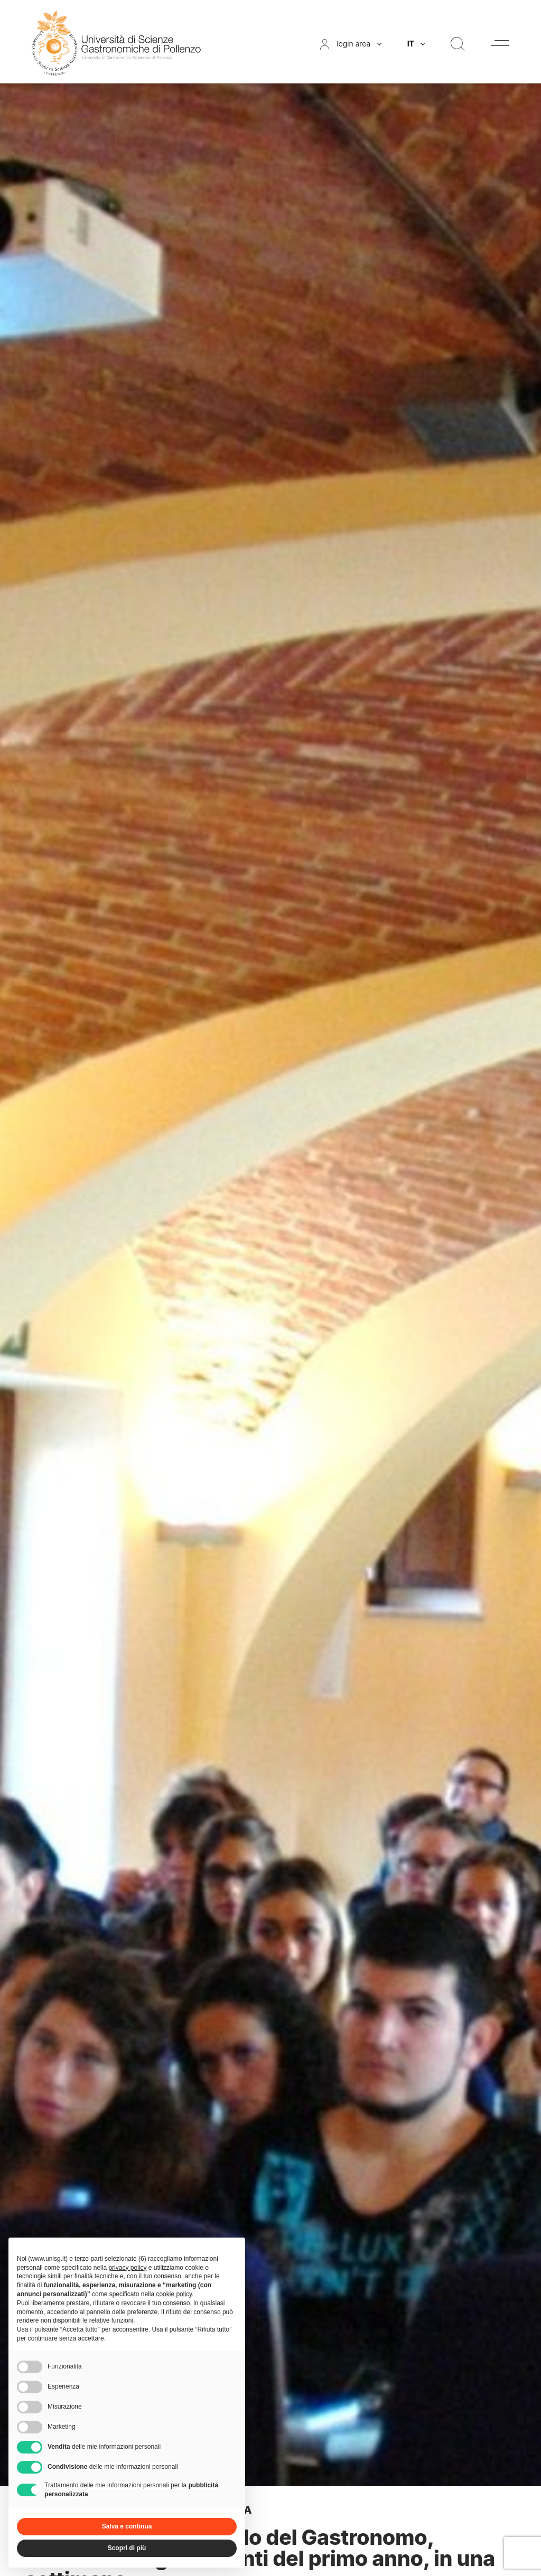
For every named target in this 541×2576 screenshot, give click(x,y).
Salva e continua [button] (127, 2526)
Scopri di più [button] (127, 2548)
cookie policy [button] (174, 2294)
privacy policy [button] (127, 2267)
